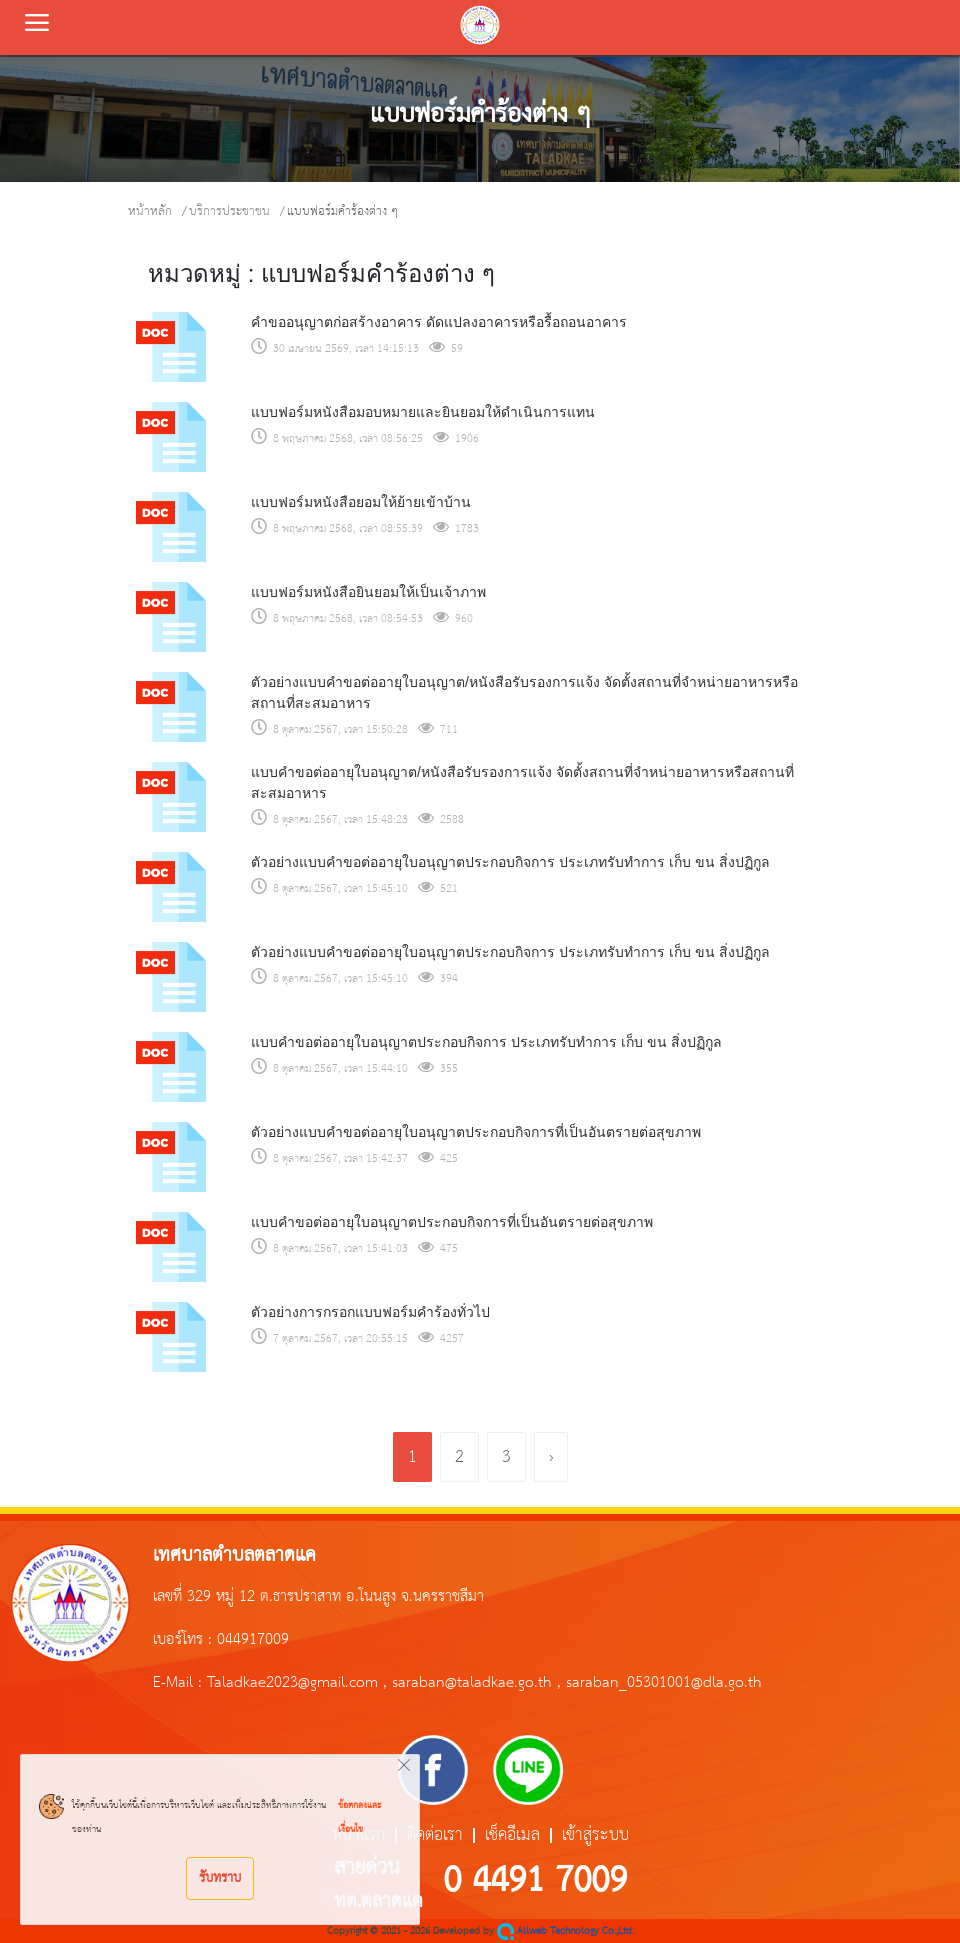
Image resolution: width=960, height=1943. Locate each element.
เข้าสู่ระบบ (595, 1835)
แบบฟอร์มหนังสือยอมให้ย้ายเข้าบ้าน (361, 502)
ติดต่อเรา (435, 1835)
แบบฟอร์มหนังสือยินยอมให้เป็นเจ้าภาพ (368, 592)
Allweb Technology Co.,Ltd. (565, 1931)
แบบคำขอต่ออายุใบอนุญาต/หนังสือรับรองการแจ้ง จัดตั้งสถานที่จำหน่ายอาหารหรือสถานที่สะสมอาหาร (522, 782)
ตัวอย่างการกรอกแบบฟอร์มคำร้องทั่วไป (370, 1312)
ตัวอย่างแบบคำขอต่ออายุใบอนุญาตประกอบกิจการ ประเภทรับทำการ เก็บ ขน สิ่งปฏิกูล (510, 862)
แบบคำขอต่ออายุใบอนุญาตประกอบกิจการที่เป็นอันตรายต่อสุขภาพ (452, 1222)
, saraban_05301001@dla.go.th (659, 1683)
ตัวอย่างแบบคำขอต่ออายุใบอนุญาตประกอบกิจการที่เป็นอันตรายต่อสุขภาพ (476, 1132)
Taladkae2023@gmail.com (292, 1683)
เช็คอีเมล (512, 1835)
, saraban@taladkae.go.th (467, 1683)
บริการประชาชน (229, 211)
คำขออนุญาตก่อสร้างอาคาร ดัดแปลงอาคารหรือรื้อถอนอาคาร (439, 322)
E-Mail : (180, 1683)
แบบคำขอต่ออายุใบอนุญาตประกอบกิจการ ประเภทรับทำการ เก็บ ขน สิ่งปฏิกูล (486, 1042)
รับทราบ (220, 1878)
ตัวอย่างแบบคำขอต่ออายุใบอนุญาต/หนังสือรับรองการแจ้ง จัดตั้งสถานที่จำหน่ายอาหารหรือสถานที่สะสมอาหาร (524, 692)
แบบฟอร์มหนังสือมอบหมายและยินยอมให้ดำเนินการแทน (423, 412)
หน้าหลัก (150, 211)
